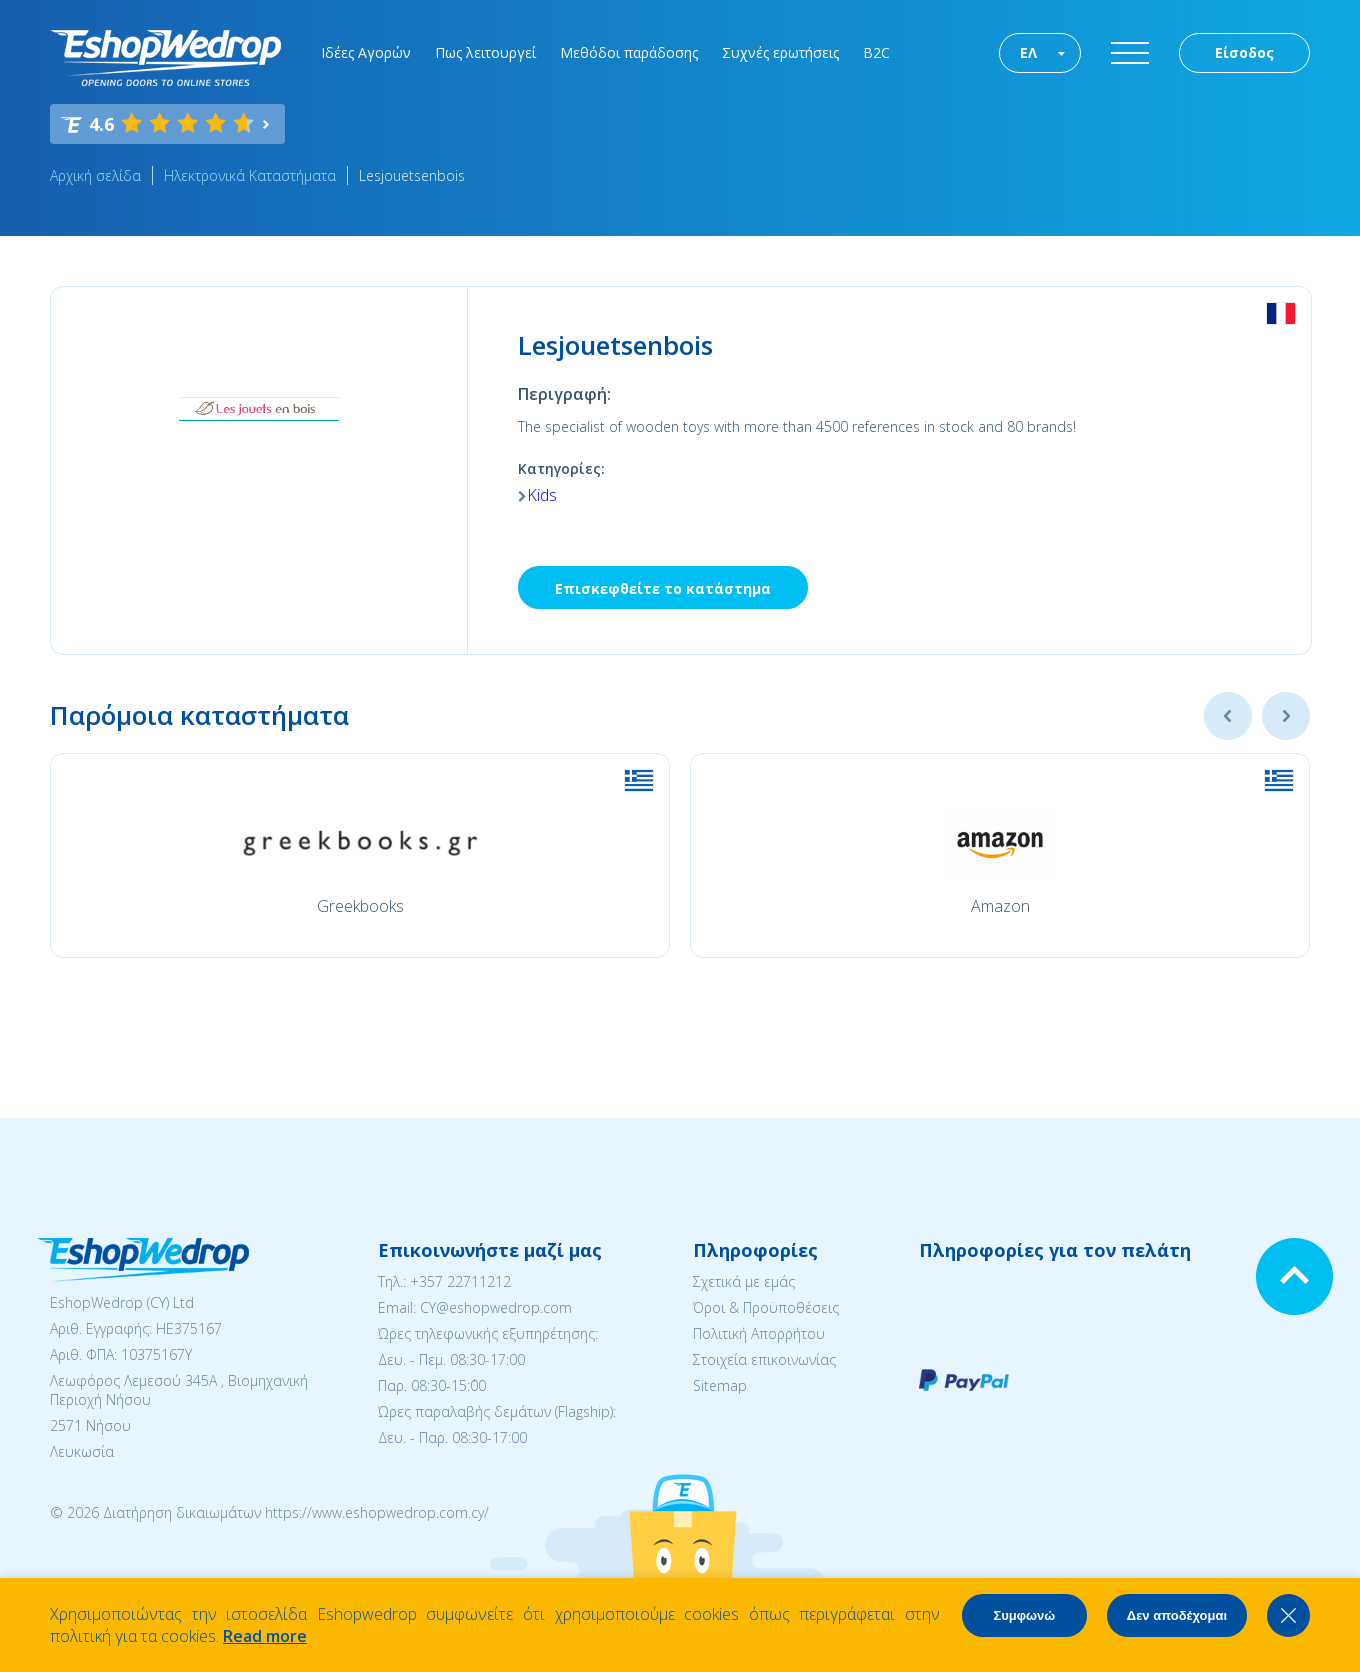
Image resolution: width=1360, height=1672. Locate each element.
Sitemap (720, 1385)
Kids (542, 495)
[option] (360, 855)
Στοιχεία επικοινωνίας (764, 1359)
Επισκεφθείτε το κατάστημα (663, 588)
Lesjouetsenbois (412, 175)
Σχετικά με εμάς (744, 1281)
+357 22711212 (460, 1281)
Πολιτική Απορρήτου (759, 1333)
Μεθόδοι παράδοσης (629, 52)
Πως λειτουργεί (485, 52)
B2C (876, 52)
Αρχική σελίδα (95, 175)
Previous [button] (1228, 716)
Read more (265, 1636)
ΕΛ (1028, 52)
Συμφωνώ (1024, 1615)
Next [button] (1286, 716)
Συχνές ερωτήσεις (780, 52)
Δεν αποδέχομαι (1177, 1615)
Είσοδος (1244, 52)
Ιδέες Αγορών (366, 52)
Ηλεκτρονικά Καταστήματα (250, 175)
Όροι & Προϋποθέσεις (766, 1307)
